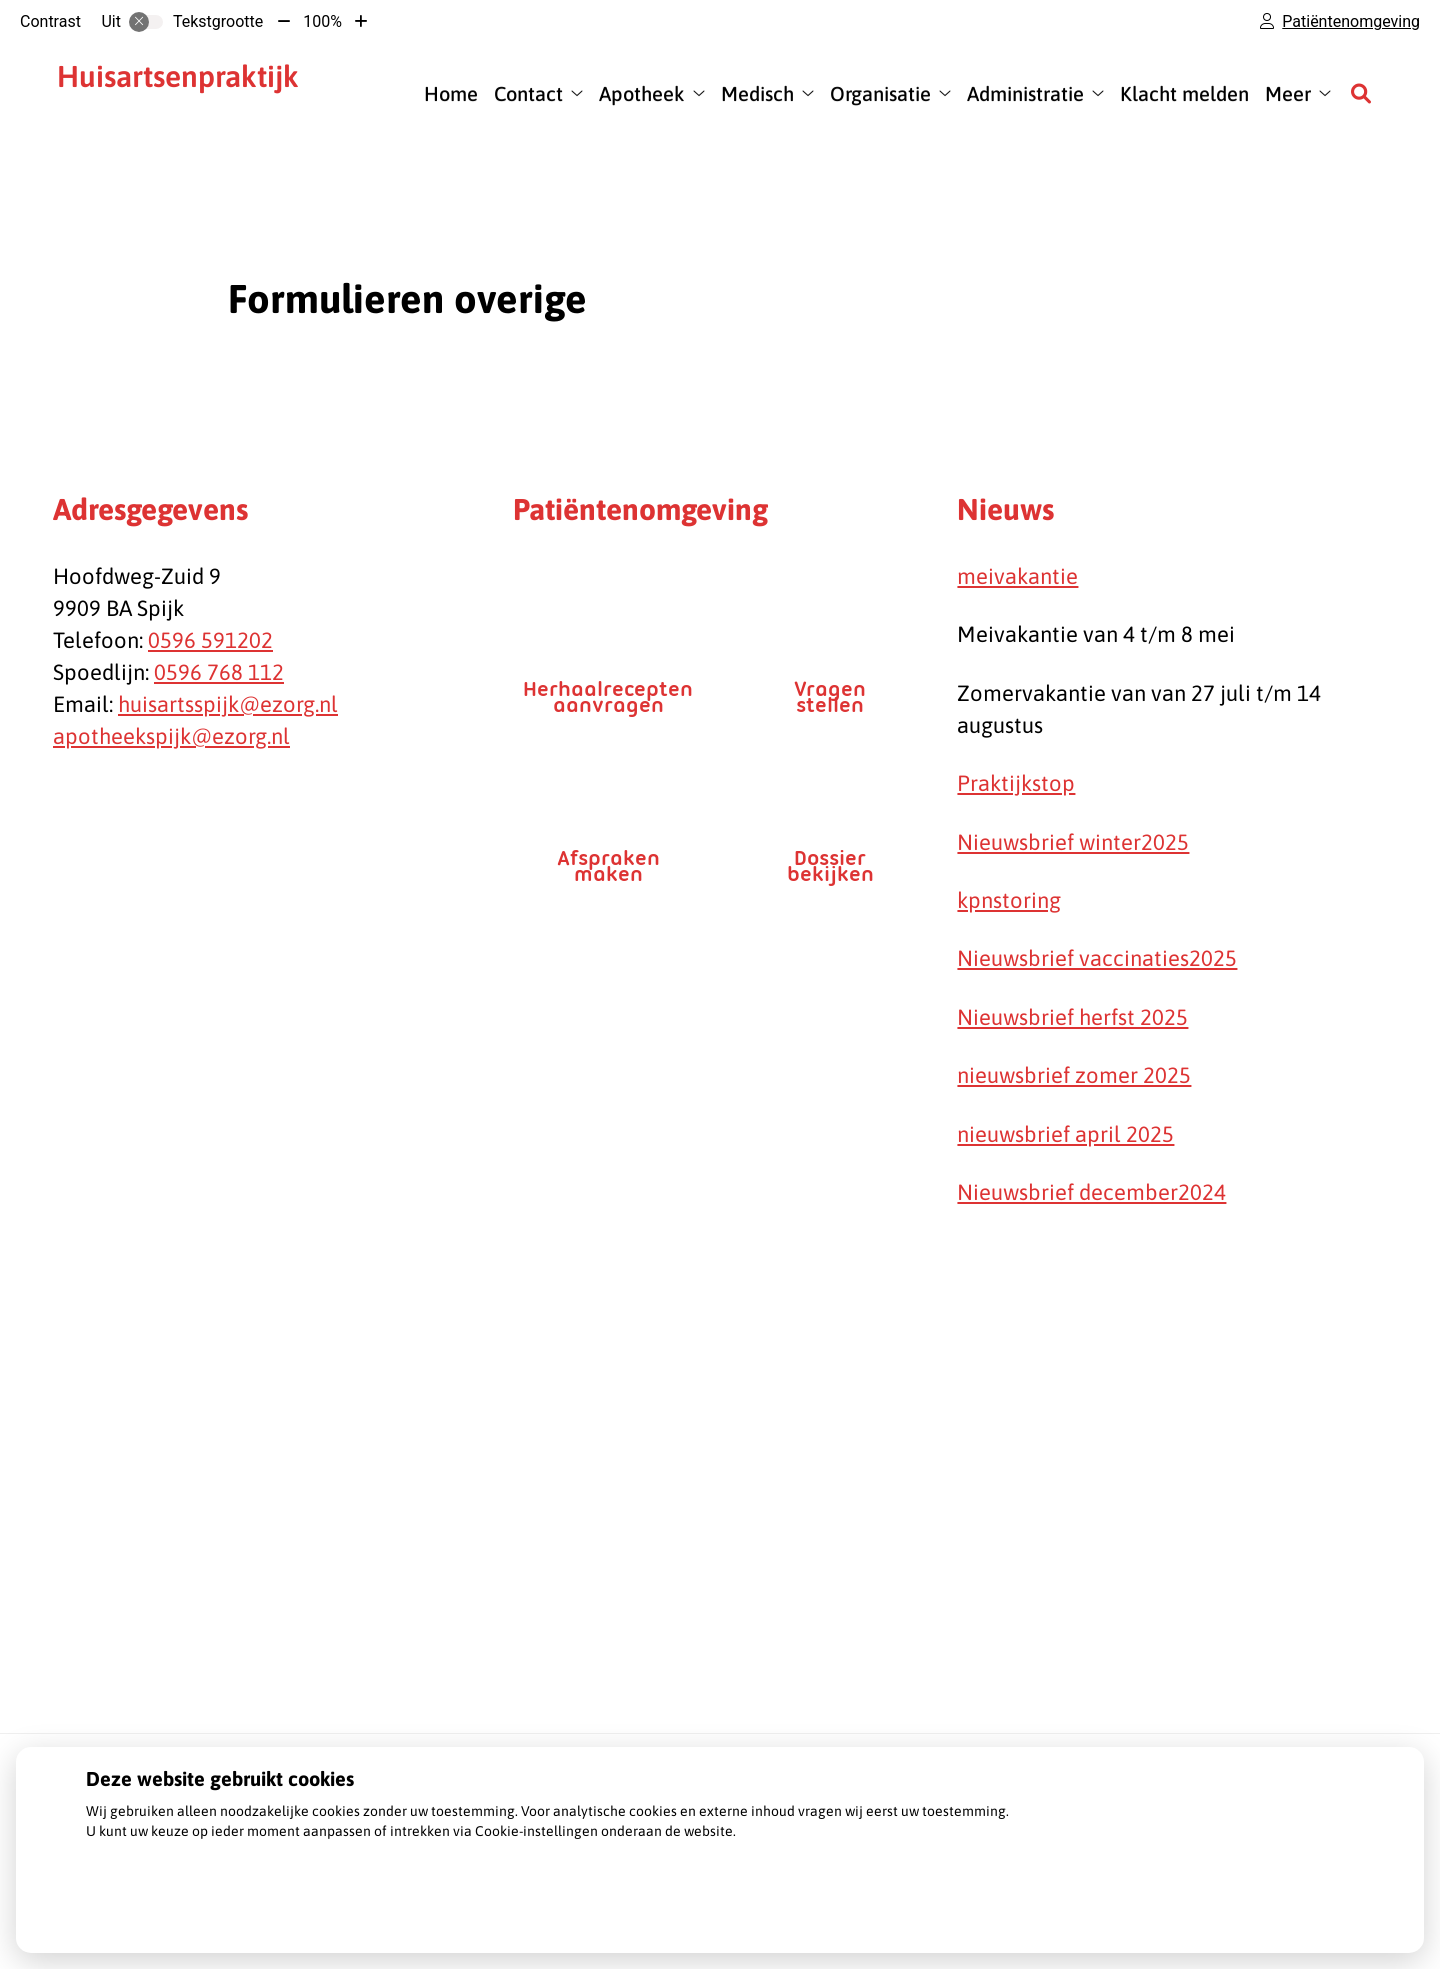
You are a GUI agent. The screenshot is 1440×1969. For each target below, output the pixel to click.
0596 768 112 (219, 672)
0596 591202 (210, 640)
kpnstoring (1009, 900)
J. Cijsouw (190, 93)
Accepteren (379, 1905)
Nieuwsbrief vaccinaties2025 (1097, 958)
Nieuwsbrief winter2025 (1073, 842)
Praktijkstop (1016, 783)
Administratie (1025, 93)
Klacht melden (1184, 93)
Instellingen (144, 1905)
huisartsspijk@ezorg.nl (228, 704)
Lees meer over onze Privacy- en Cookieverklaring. (244, 1858)
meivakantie (1017, 576)
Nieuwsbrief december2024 (1091, 1192)
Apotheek (642, 93)
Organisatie (880, 93)
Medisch (757, 93)
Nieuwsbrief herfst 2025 (1072, 1017)
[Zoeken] (1361, 93)
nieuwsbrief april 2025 (1065, 1134)
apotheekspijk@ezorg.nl (171, 736)
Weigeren (262, 1905)
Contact (528, 93)
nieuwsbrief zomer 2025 (1074, 1075)
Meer (1288, 93)
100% (322, 21)
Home (451, 93)
